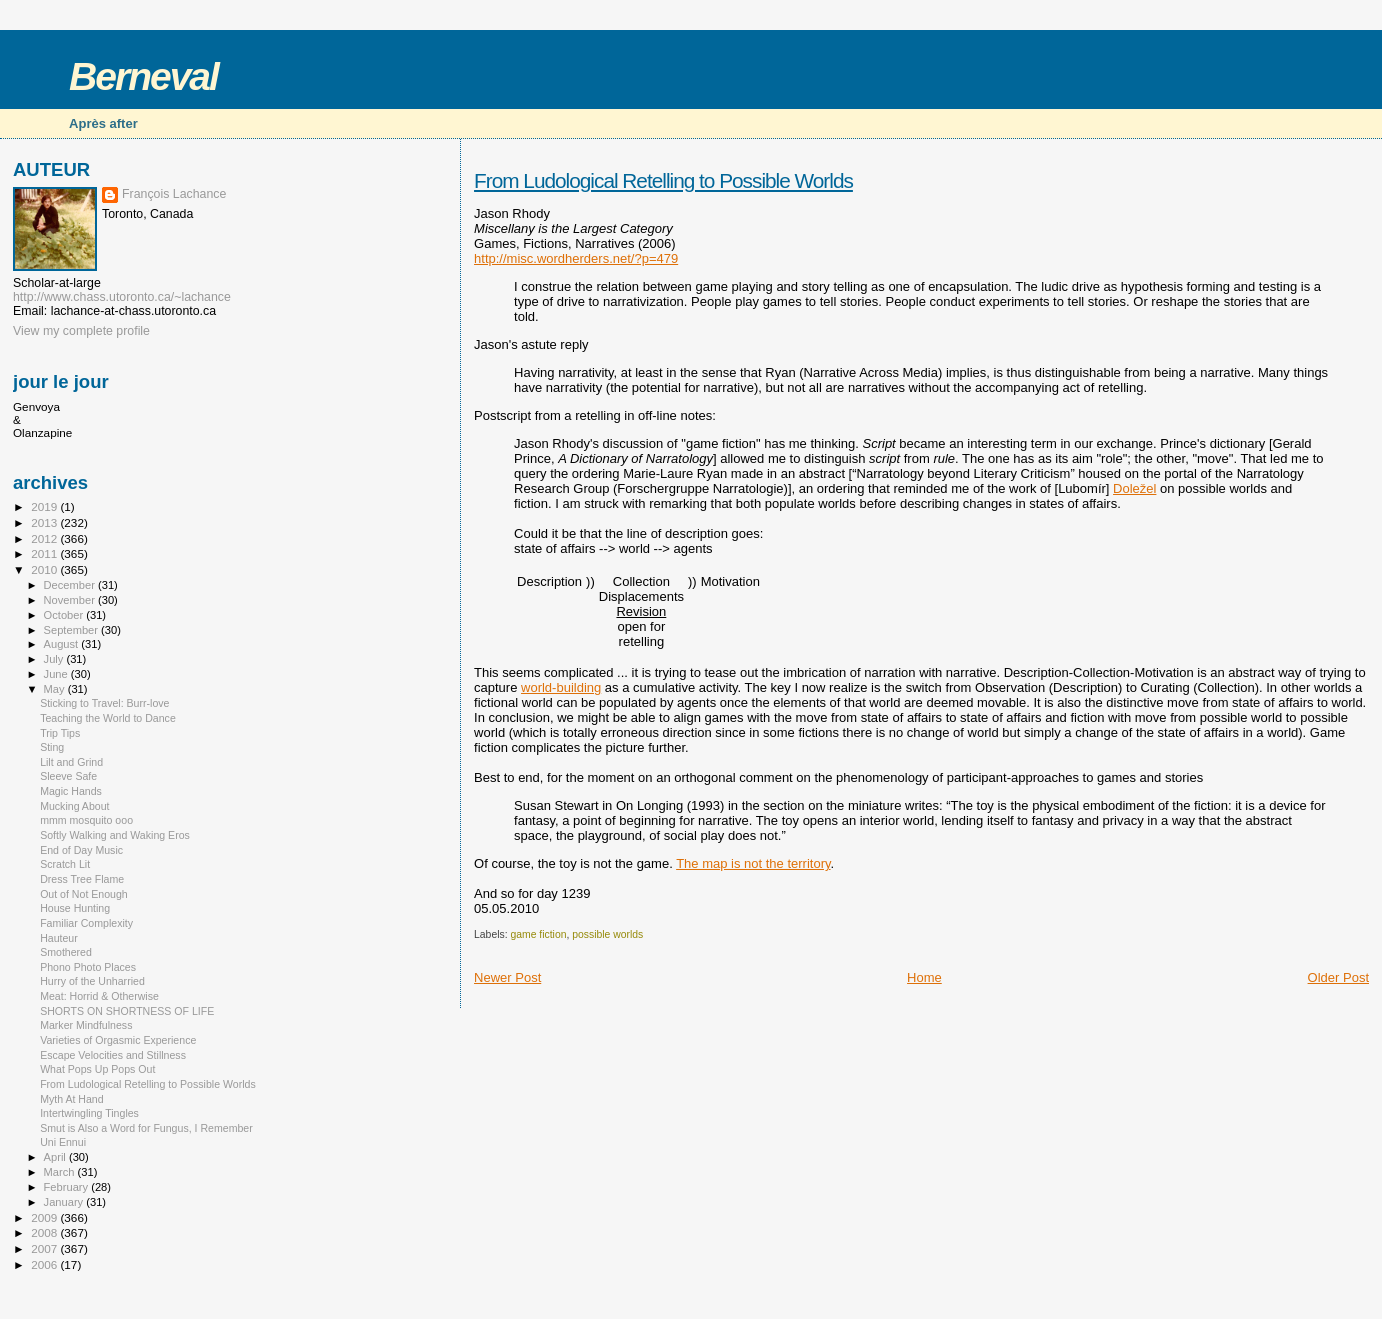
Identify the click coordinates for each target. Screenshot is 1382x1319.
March (61, 1172)
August (63, 644)
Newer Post (507, 977)
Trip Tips (60, 733)
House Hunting (75, 908)
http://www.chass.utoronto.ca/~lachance (122, 297)
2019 (45, 506)
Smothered (66, 952)
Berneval (143, 76)
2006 (45, 1264)
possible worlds (607, 934)
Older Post (1338, 977)
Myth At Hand (72, 1099)
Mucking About (74, 806)
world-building (561, 687)
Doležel (1134, 488)
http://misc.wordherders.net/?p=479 (576, 258)
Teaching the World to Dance (108, 718)
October (65, 615)
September (73, 630)
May (56, 689)
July (55, 659)
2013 (45, 522)
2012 (45, 538)
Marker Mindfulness (86, 1025)
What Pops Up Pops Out (97, 1069)
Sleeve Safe (68, 776)
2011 (45, 553)
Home (924, 977)
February (68, 1187)
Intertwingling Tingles (89, 1113)
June (57, 674)
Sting (52, 747)
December (71, 585)
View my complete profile (81, 331)
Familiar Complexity (86, 923)
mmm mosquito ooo (86, 820)
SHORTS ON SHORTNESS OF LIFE (127, 1011)
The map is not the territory (753, 863)
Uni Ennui (63, 1142)
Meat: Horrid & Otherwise (99, 996)
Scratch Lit (65, 864)
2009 (45, 1217)
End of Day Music (81, 850)
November (71, 600)
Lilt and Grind (71, 762)
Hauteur (59, 938)
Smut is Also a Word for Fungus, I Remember (146, 1128)
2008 (45, 1232)
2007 (45, 1248)
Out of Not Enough (84, 894)
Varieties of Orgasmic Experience (118, 1040)
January (65, 1202)
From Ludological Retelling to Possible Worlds (663, 180)
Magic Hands (71, 791)
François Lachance (174, 194)
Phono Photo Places (88, 967)
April (56, 1157)
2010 (45, 569)
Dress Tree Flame (82, 879)
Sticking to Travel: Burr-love (104, 703)
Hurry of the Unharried (92, 981)
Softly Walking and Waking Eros (115, 835)
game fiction (538, 934)
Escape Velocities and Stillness (113, 1055)
